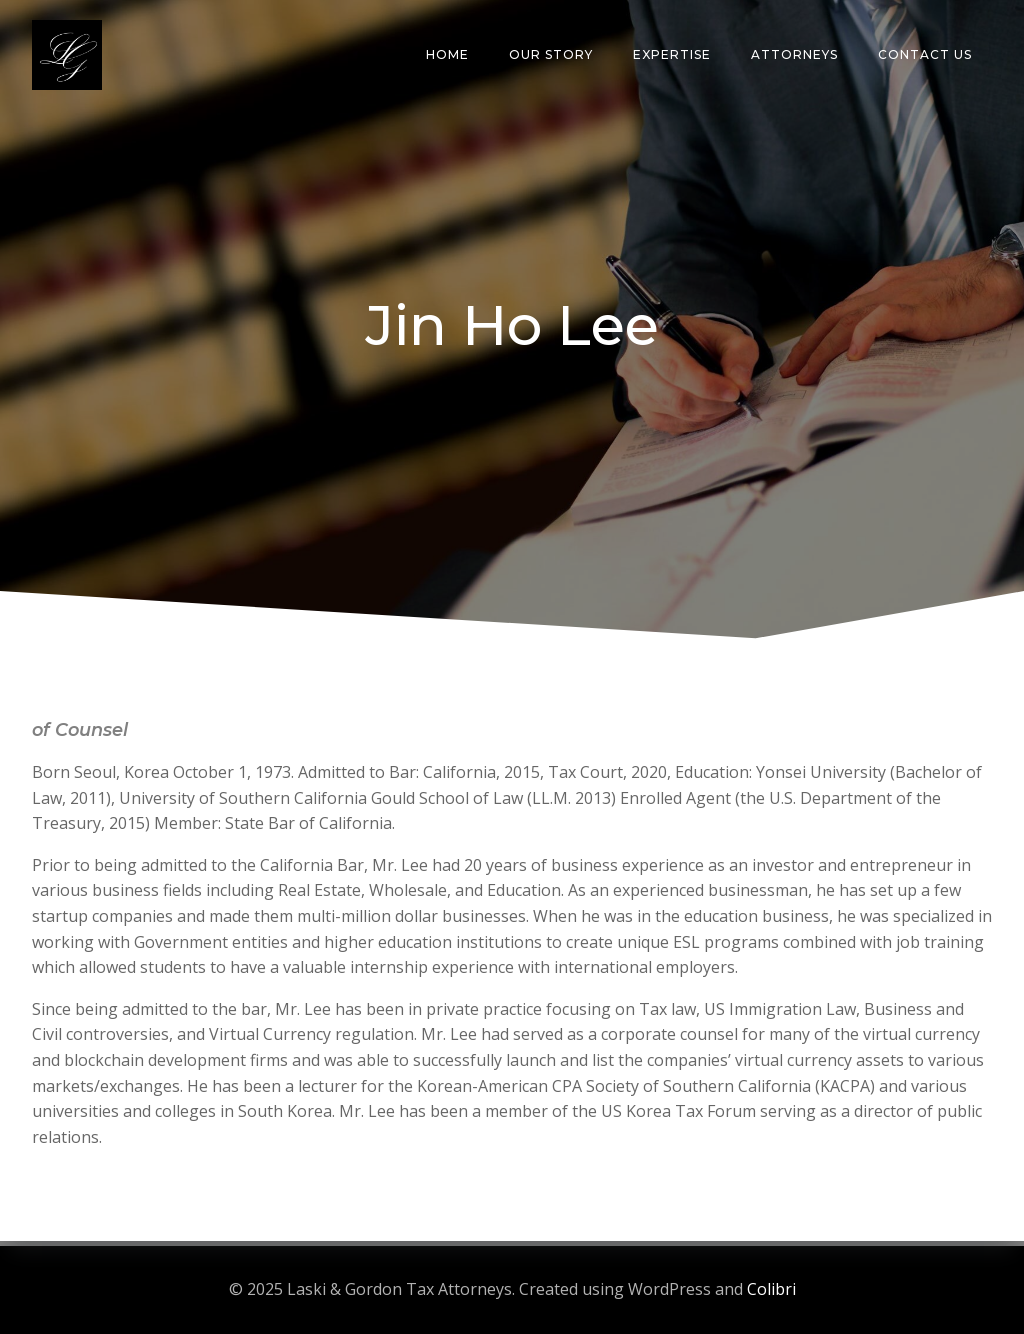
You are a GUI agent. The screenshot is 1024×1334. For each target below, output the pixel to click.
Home (447, 54)
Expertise (672, 54)
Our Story (551, 54)
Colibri (771, 1289)
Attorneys (794, 54)
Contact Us (925, 54)
